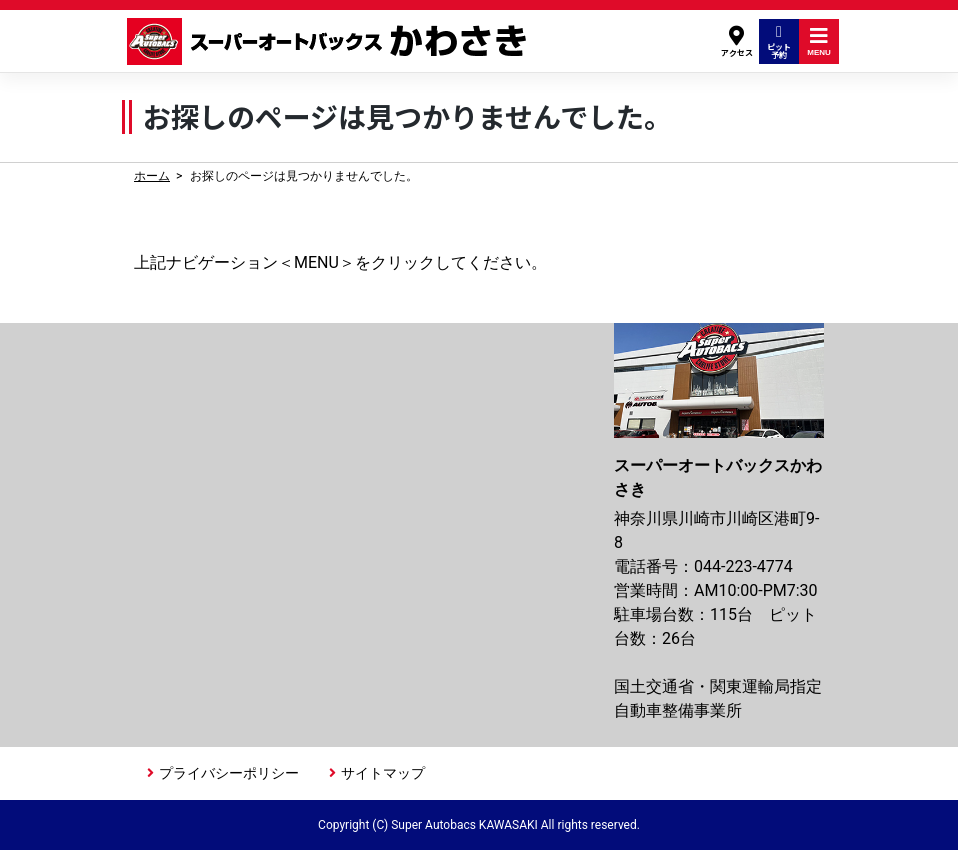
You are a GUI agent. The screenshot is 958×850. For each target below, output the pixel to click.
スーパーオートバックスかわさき (330, 41)
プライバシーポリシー (229, 773)
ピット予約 (779, 42)
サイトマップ (383, 773)
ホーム (152, 176)
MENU (819, 41)
